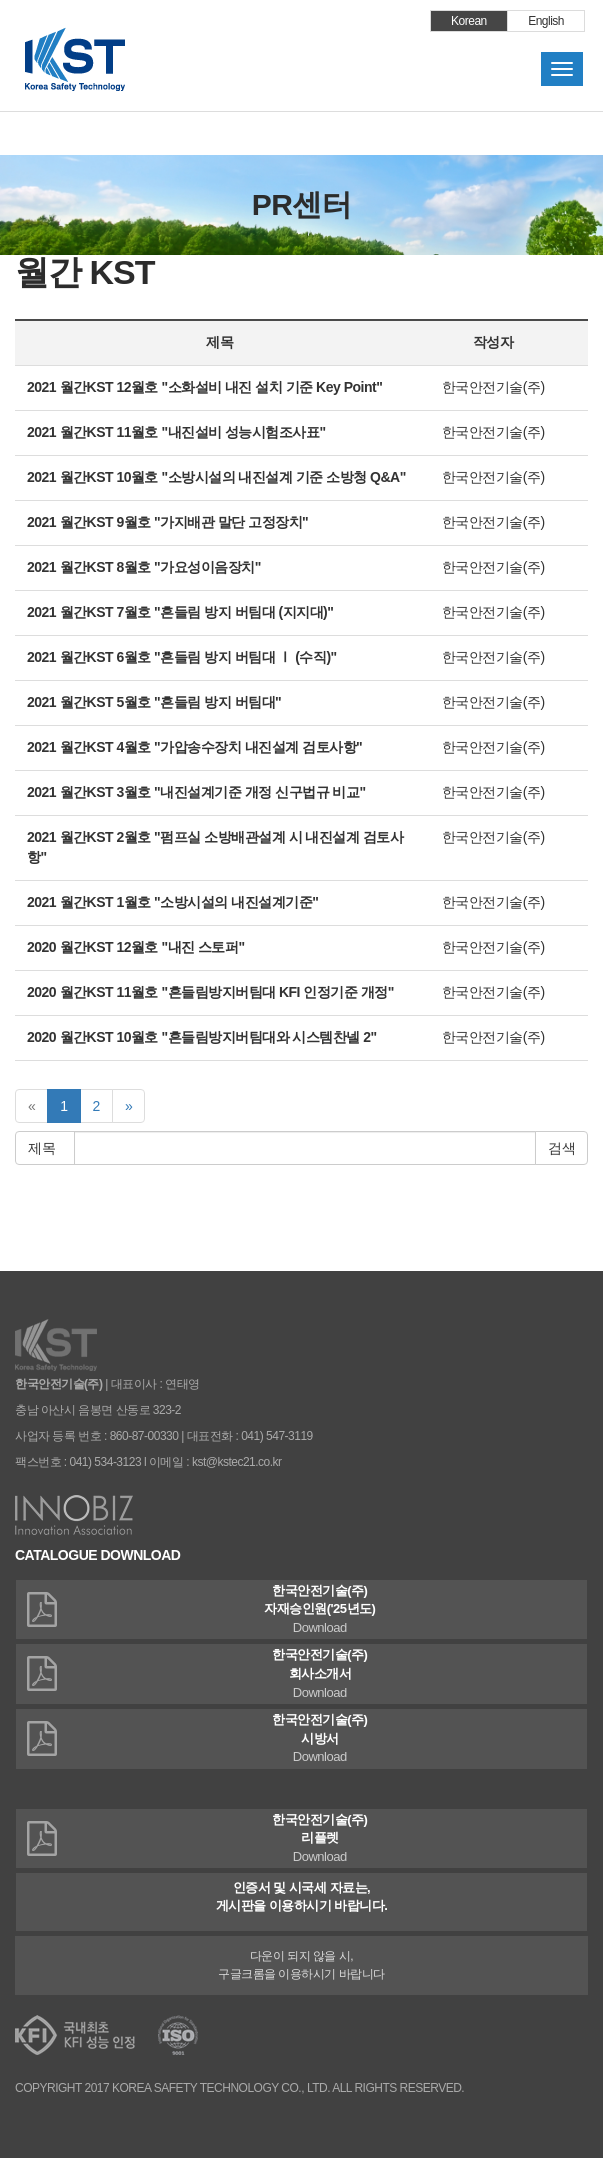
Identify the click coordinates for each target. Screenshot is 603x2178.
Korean (469, 21)
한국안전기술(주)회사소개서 (301, 1674)
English (546, 21)
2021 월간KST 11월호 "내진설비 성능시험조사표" (176, 432)
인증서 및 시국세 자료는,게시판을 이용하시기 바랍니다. (302, 1896)
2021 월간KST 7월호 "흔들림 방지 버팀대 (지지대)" (180, 612)
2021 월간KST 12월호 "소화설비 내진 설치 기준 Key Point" (204, 387)
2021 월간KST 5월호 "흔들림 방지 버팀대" (154, 702)
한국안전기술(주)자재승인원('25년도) (301, 1610)
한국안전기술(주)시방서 (301, 1739)
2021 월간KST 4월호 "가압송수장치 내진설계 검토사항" (194, 747)
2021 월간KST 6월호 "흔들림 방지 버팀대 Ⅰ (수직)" (182, 657)
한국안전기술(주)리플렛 (301, 1839)
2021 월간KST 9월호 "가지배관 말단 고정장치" (167, 522)
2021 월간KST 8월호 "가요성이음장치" (144, 567)
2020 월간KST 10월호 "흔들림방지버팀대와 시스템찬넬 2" (202, 1037)
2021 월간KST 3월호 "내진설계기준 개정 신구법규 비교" (196, 792)
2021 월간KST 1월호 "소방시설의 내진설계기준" (172, 902)
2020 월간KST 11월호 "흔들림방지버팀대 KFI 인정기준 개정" (210, 992)
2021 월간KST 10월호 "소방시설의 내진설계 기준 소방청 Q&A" (216, 477)
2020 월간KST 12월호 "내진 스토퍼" (136, 947)
